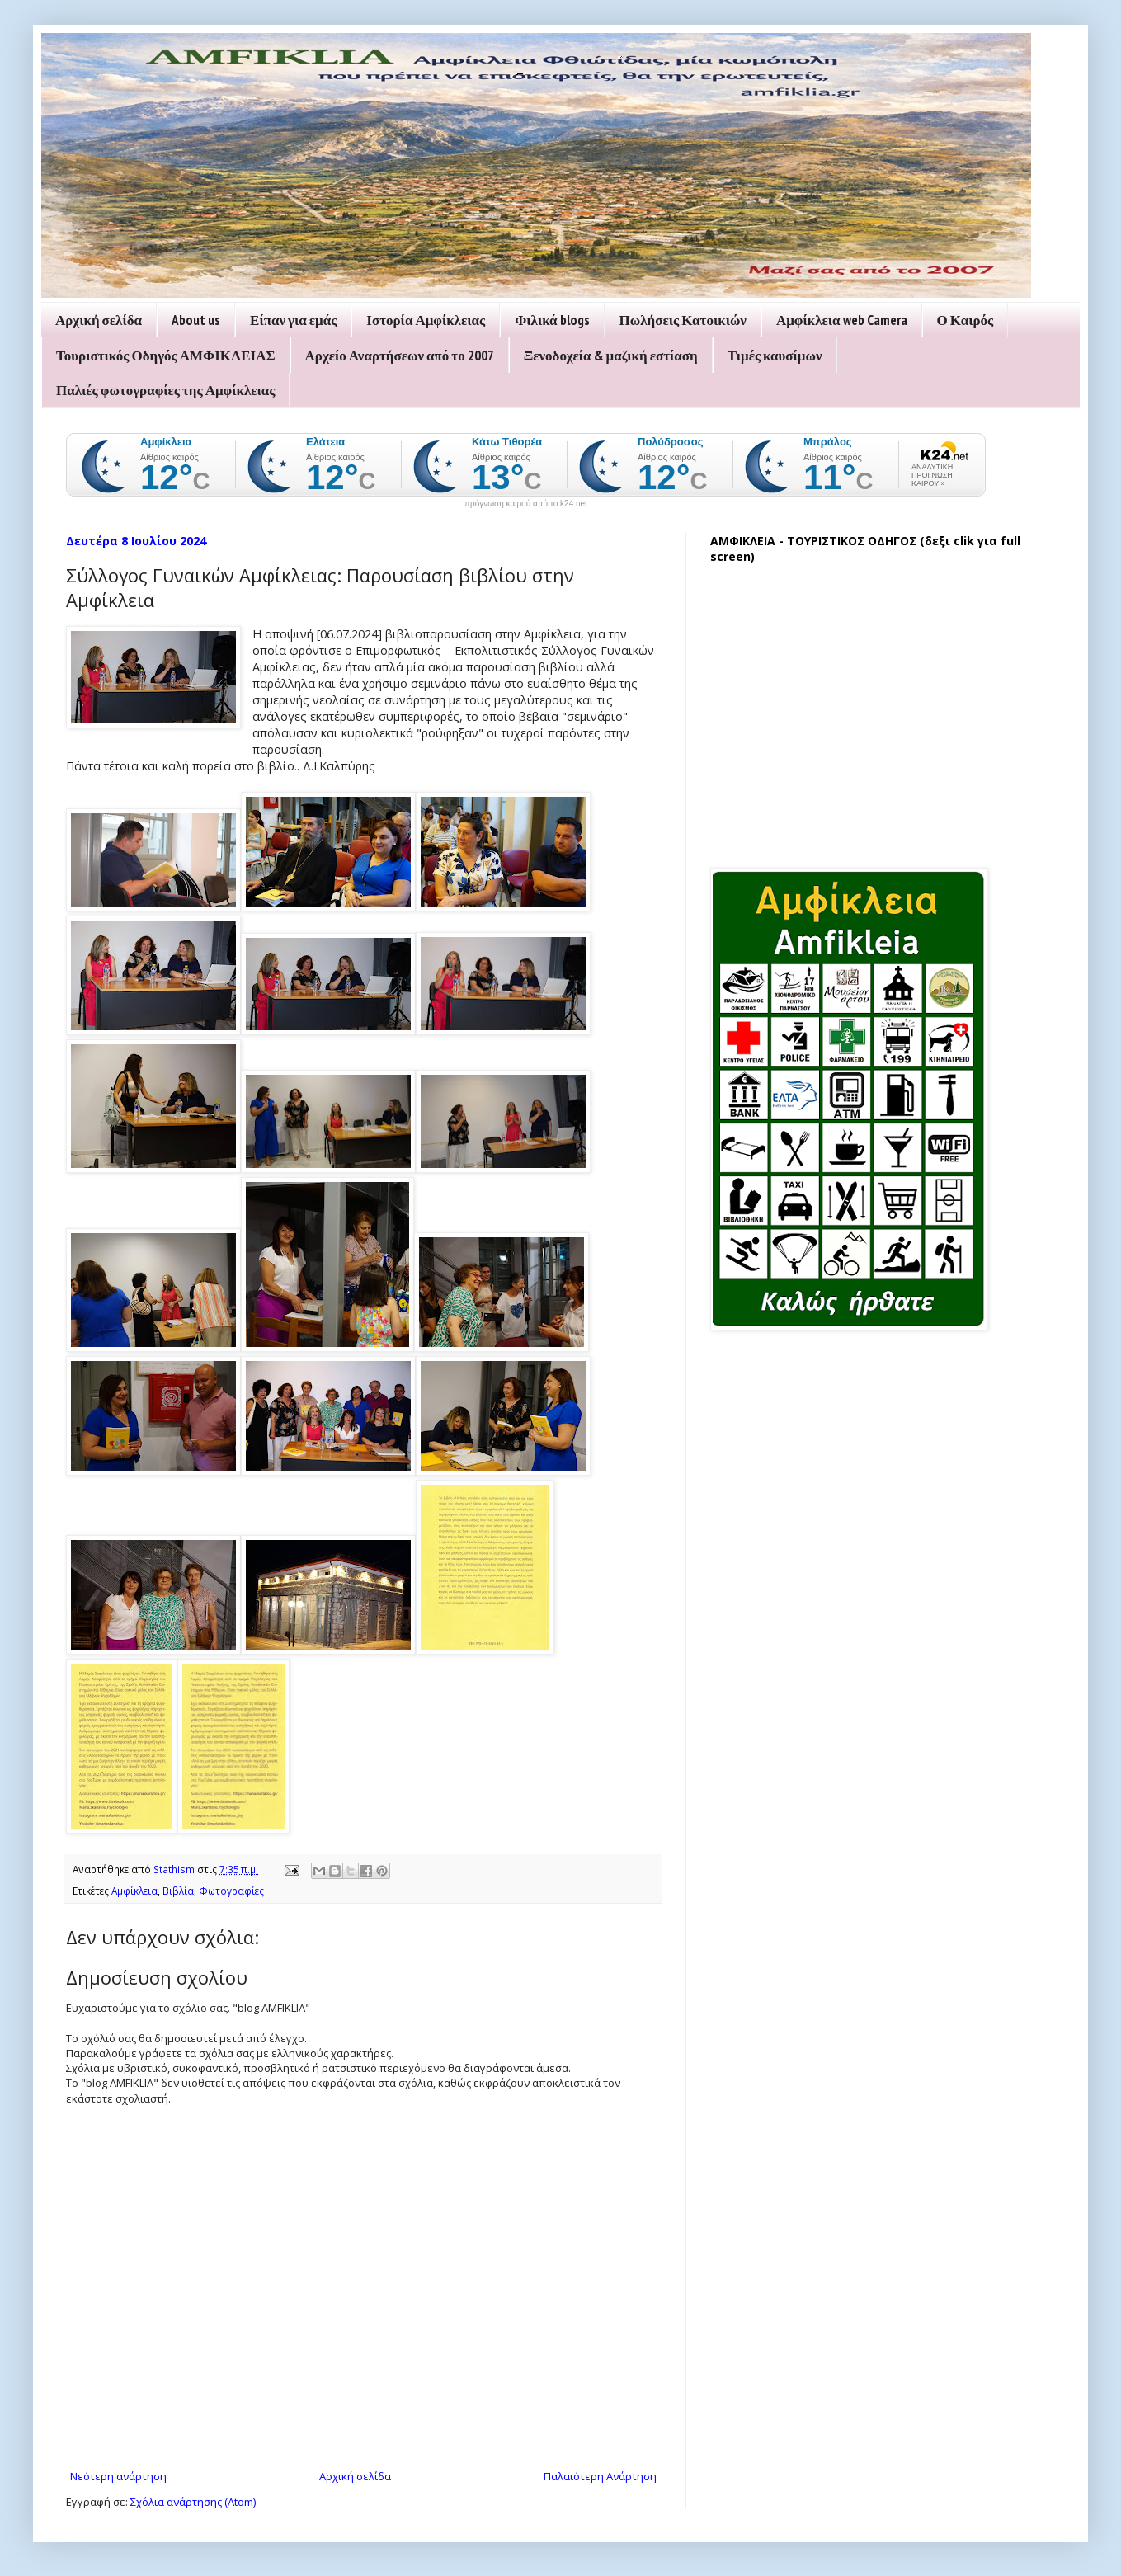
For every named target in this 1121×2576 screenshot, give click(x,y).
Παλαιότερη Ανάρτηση (600, 2476)
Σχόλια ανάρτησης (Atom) (193, 2501)
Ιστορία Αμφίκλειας (425, 320)
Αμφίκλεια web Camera (841, 320)
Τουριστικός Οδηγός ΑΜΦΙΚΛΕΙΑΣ (166, 355)
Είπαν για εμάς (293, 320)
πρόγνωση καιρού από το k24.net (525, 504)
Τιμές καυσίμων (775, 355)
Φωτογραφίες (231, 1890)
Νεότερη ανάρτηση (118, 2476)
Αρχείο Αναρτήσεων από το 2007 (399, 355)
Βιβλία (178, 1890)
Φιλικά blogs (552, 320)
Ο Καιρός (965, 320)
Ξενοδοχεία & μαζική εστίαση (611, 355)
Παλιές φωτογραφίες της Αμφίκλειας (165, 390)
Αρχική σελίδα (98, 320)
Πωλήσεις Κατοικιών (683, 320)
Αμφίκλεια (134, 1890)
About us (196, 320)
